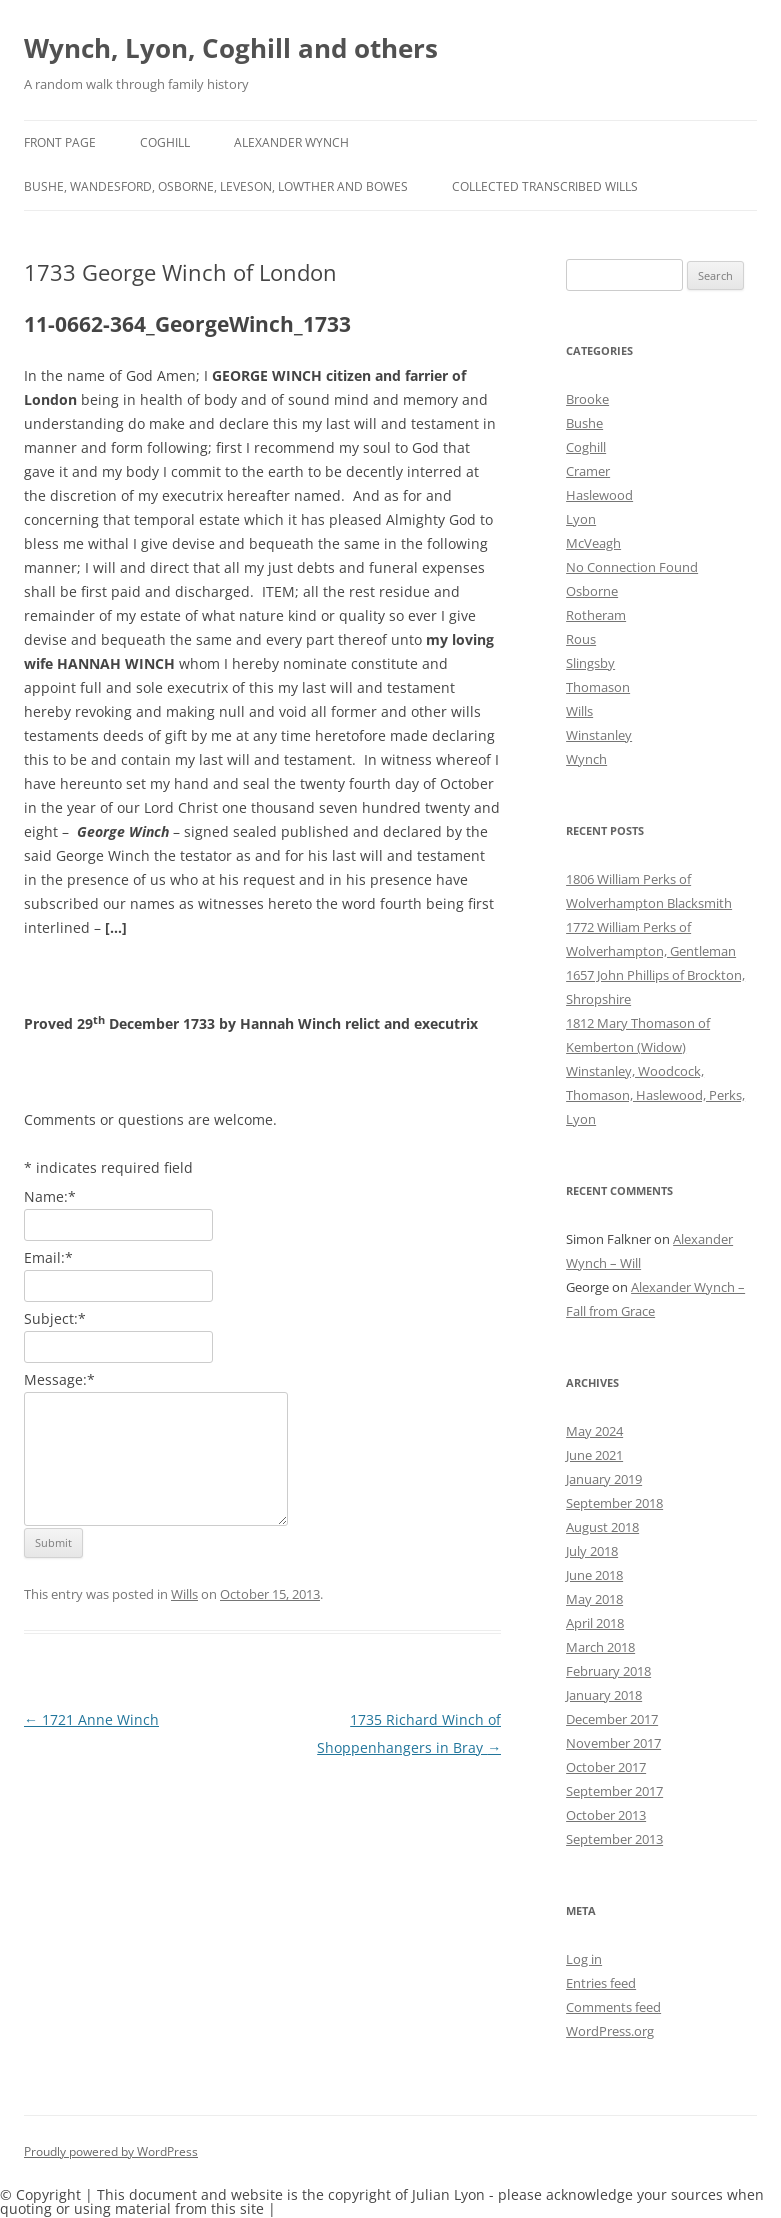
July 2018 (592, 1551)
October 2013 (606, 1815)
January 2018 (604, 1695)
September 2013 (614, 1839)
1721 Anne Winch (91, 1719)
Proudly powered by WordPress (111, 2151)
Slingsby (590, 663)
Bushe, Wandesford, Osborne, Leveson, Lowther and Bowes (216, 186)
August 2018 (602, 1527)
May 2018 (594, 1599)
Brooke (587, 399)
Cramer (588, 471)
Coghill (165, 142)
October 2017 (606, 1767)
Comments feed (613, 2007)
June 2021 (594, 1455)
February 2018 (608, 1671)
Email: (48, 1257)
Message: (59, 1379)
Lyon (581, 519)
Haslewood (599, 495)
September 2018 (614, 1503)
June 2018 (594, 1575)
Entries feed (601, 1983)
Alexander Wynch (291, 142)
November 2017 (613, 1743)
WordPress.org (610, 2031)
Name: (50, 1196)
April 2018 (595, 1623)
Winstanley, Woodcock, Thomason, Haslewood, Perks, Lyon (655, 1095)
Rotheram (596, 615)
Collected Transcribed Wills (545, 186)
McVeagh (593, 543)
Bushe (584, 423)
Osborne (592, 591)
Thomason (598, 687)
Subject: (55, 1318)
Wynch (586, 759)
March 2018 (600, 1647)
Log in (584, 1959)
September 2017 (614, 1791)
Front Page (60, 142)
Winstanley (599, 735)
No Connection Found (632, 567)
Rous (581, 639)
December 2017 (612, 1719)
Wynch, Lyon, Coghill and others (231, 48)
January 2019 (604, 1479)
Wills (184, 1594)
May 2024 (594, 1431)
